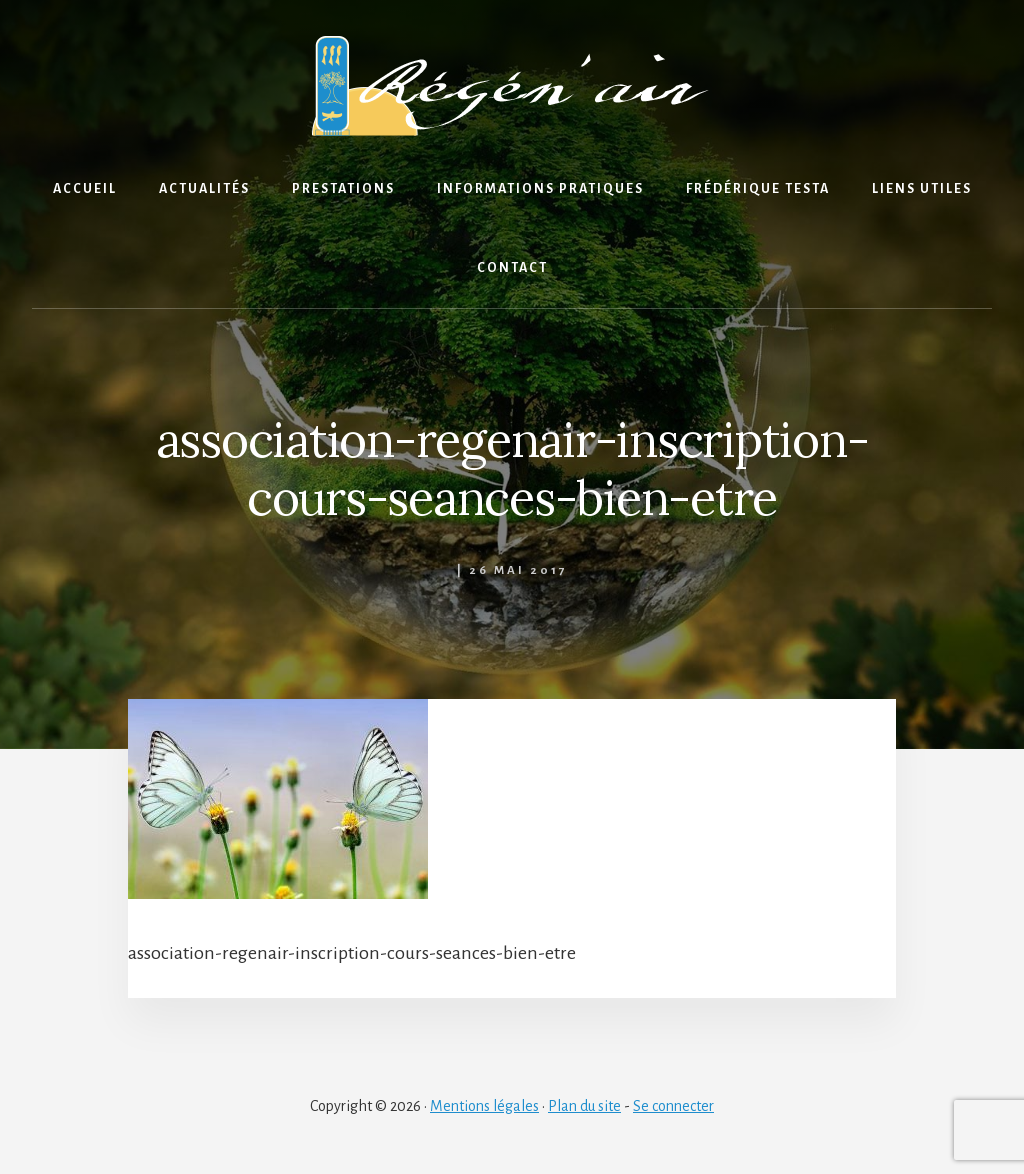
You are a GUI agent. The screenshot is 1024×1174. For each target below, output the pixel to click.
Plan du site (584, 1106)
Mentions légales (484, 1106)
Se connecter (673, 1106)
